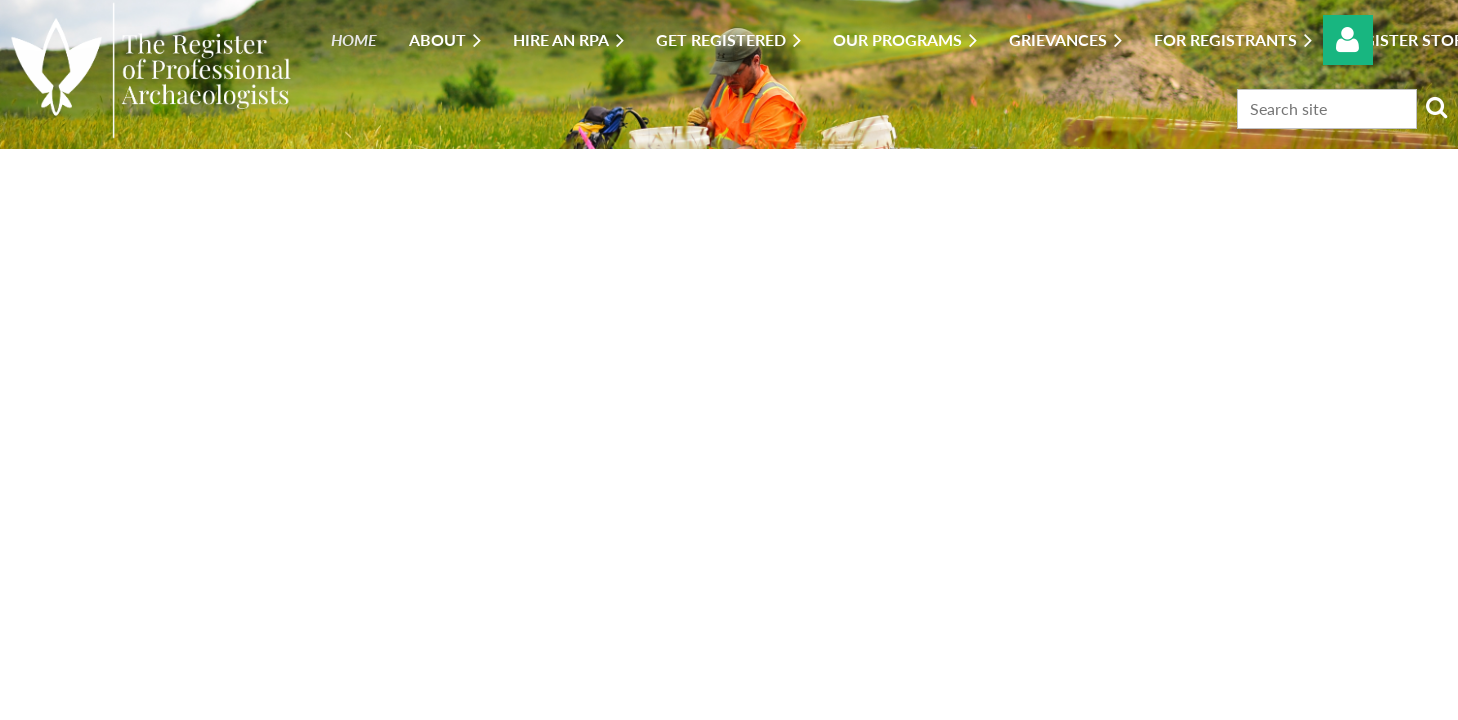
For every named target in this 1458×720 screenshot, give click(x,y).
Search (1436, 107)
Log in (1348, 40)
